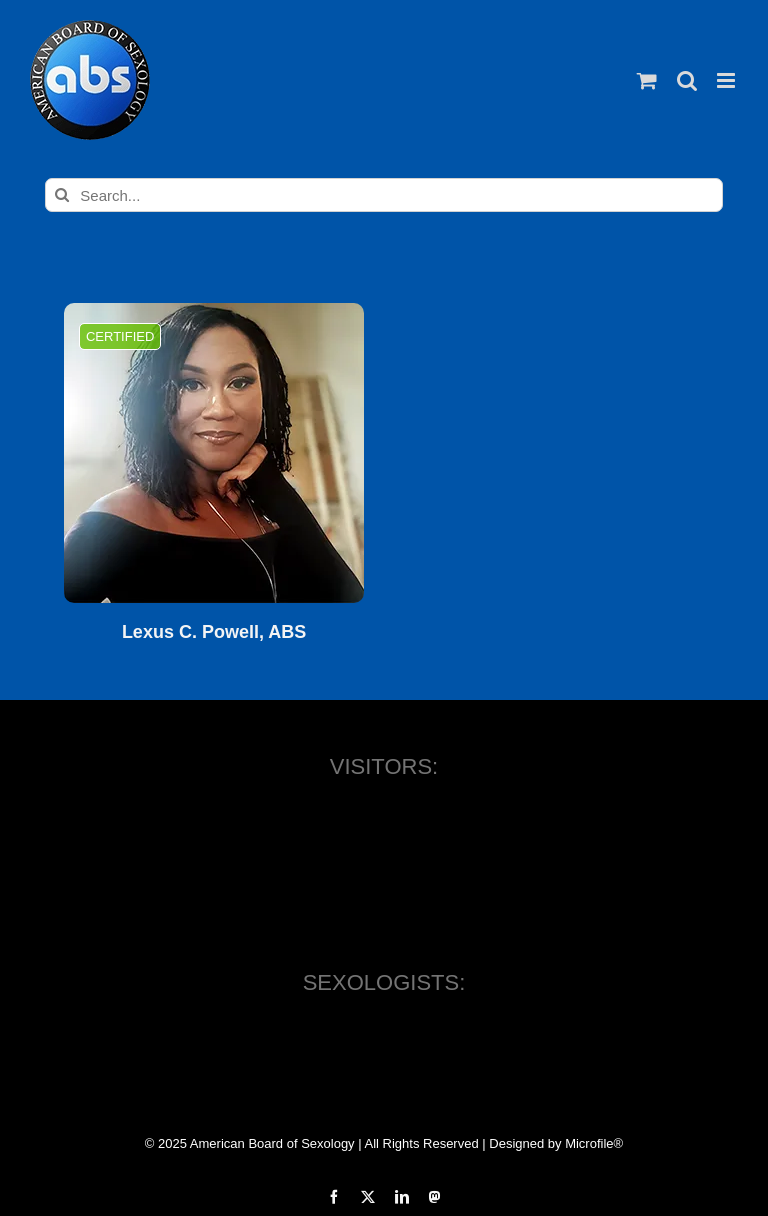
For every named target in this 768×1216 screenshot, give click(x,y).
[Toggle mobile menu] (727, 80)
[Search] (62, 195)
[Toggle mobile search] (687, 80)
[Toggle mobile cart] (647, 80)
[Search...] (383, 195)
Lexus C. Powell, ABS (214, 632)
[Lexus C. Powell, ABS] (214, 453)
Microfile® (594, 1143)
